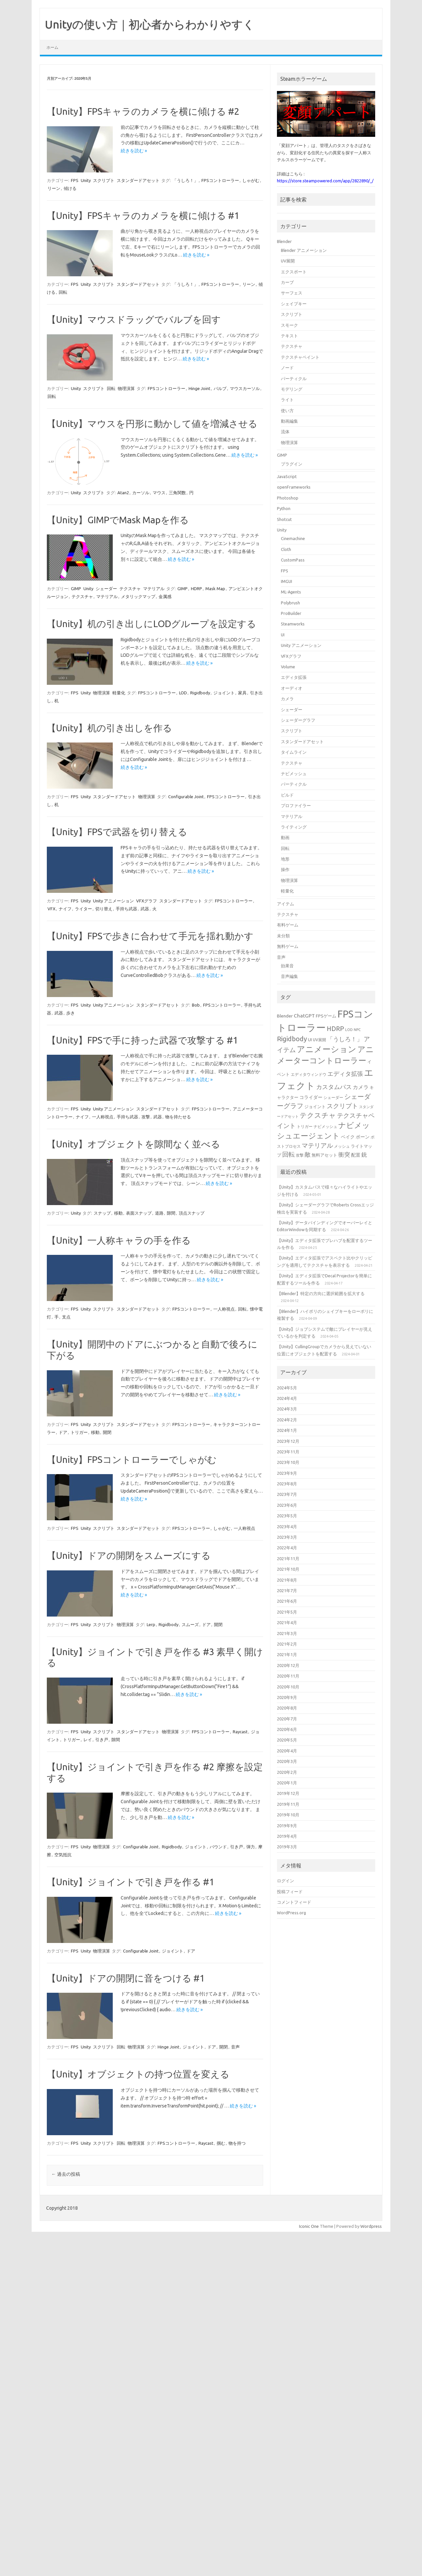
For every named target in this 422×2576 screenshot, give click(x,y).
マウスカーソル (245, 388)
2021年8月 (287, 1580)
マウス (159, 492)
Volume (288, 666)
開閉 (107, 1432)
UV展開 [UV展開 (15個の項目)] (319, 1040)
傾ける (70, 188)
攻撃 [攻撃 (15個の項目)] (300, 1155)
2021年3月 (287, 1633)
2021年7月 (287, 1590)
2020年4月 (287, 1750)
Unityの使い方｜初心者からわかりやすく (150, 24)
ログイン (285, 1880)
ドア (63, 1432)
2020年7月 (287, 1718)
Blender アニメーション (304, 250)
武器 (144, 908)
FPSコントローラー (220, 180)
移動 (118, 1213)
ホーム (52, 47)
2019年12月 (288, 1793)
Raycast (240, 1731)
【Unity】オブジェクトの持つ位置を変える (138, 2074)
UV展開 (288, 260)
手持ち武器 (126, 908)
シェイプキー (294, 303)
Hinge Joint (199, 388)
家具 (242, 692)
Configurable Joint (186, 796)
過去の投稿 (65, 2174)
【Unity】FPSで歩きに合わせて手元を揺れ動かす (150, 936)
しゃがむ (250, 180)
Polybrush (290, 602)
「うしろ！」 (185, 180)
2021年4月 (287, 1622)
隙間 (171, 1213)
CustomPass (293, 560)
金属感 (165, 596)
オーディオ (291, 688)
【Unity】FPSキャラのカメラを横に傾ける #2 (143, 111)
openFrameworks (294, 487)
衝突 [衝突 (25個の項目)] (344, 1154)
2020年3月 (287, 1761)
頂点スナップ (191, 1213)
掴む (221, 2143)
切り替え (103, 908)
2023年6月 (287, 1505)
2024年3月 (287, 1409)
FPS (74, 180)
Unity (86, 180)
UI (283, 634)
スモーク (289, 325)
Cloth (286, 549)
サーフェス (291, 292)
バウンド (218, 1846)
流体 (285, 431)
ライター (83, 908)
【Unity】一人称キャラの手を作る (119, 1240)
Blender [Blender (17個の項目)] (285, 1015)
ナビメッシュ (294, 773)
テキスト (289, 335)
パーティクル (294, 378)
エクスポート (294, 271)
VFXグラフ (146, 900)
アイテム (285, 903)
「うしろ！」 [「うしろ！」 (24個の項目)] (345, 1039)
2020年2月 (287, 1772)
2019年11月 (288, 1804)
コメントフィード (294, 1902)
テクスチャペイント (300, 357)
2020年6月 (287, 1729)
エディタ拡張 (294, 677)
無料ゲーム (287, 946)
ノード (287, 367)
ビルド (287, 795)
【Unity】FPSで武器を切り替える (117, 832)
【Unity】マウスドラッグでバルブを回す (134, 319)
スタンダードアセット (138, 180)
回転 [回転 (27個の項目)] (288, 1154)
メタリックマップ (138, 596)
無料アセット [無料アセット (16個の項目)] (324, 1155)
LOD (183, 692)
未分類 (283, 935)
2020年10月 (288, 1686)
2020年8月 (287, 1708)
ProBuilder (291, 613)
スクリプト (103, 180)
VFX (51, 908)
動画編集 (289, 421)
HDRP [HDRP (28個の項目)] (335, 1028)
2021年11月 (288, 1558)
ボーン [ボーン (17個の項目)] (363, 1136)
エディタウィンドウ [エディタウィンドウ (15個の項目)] (308, 1074)
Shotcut (284, 519)
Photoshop (287, 498)
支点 (66, 1317)
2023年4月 (287, 1526)
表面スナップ (139, 1213)
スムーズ (190, 1624)
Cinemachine (293, 538)
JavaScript (287, 476)
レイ (87, 1739)
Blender (284, 241)
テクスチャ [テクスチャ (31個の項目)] (318, 1115)
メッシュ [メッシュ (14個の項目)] (342, 1146)
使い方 (287, 410)
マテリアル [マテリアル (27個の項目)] (317, 1145)
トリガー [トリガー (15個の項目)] (305, 1126)
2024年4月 (287, 1398)
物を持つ (237, 2143)
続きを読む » (134, 150)
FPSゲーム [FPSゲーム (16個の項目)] (326, 1016)
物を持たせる (178, 1116)
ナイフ (65, 908)
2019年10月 (288, 1814)
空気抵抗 (63, 1854)
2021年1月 (287, 1654)
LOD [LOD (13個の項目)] (349, 1030)
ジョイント (224, 692)
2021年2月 (287, 1644)
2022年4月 (287, 1547)
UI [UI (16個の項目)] (310, 1039)
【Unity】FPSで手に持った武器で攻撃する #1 (142, 1040)
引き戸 (101, 1739)
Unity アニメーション (113, 900)
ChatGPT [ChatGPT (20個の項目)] (304, 1015)
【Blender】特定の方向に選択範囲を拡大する (321, 1293)
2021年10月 (288, 1569)
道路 (159, 1213)
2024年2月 (287, 1419)
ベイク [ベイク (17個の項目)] (348, 1136)
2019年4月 (287, 1836)
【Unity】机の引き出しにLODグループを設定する (151, 624)
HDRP (196, 588)
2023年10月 (288, 1462)
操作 (285, 869)
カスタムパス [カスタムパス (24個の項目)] (334, 1086)
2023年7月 (287, 1494)
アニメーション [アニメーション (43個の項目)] (326, 1049)
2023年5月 (287, 1515)
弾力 (250, 1846)
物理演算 (126, 388)
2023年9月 (287, 1473)
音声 (235, 2047)
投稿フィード (290, 1891)
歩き (70, 1013)
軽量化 (118, 692)
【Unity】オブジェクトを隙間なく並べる (133, 1144)
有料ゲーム (287, 925)
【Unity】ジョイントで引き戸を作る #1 (130, 1882)
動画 (285, 837)
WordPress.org (291, 1912)
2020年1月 (287, 1782)
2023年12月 (288, 1441)
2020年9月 (287, 1697)
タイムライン (294, 752)
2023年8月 (287, 1483)
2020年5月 (287, 1740)
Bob (196, 1005)
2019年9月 (287, 1825)
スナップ (102, 1213)
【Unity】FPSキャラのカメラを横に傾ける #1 (143, 215)
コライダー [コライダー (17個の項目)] (310, 1097)
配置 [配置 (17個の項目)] (355, 1155)
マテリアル (154, 588)
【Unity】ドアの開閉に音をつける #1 (126, 1978)
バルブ (220, 388)
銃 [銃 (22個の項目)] (364, 1154)
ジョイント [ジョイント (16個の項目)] (315, 1106)
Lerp (151, 1624)
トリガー (79, 1432)
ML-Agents (291, 592)
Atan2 (123, 492)
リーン (53, 188)
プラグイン (291, 464)
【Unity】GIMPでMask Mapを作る (118, 520)
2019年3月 (287, 1846)
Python (283, 508)
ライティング (294, 827)
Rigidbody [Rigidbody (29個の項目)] (292, 1039)
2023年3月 (287, 1537)
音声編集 (289, 976)
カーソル (140, 492)
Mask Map (215, 588)
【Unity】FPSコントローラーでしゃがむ (132, 1459)
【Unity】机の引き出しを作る (109, 728)
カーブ (287, 282)
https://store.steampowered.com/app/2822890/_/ (325, 180)
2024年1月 (287, 1430)
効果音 (287, 965)
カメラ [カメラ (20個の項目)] (361, 1087)
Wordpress (371, 2226)
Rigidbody (200, 692)
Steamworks (293, 623)
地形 (285, 859)
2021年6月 (287, 1601)
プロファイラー (296, 805)
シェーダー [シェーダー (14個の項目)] (333, 1097)
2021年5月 (287, 1612)
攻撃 (145, 1116)
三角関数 (177, 492)
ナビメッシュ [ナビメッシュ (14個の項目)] (325, 1126)
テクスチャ (130, 588)
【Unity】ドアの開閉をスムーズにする (129, 1555)
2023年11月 (288, 1451)
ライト (287, 399)
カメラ (287, 698)
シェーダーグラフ (298, 720)
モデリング (291, 389)
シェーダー (106, 588)
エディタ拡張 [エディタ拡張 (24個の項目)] (345, 1073)
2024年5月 (287, 1387)
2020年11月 (288, 1676)
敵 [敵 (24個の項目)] (308, 1154)
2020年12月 (288, 1665)
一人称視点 (102, 1116)
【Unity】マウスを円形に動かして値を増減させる (152, 423)
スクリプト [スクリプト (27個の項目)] (342, 1105)
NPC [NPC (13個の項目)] (357, 1030)
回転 (63, 292)
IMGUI (286, 581)
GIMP (76, 588)
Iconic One (309, 2226)
